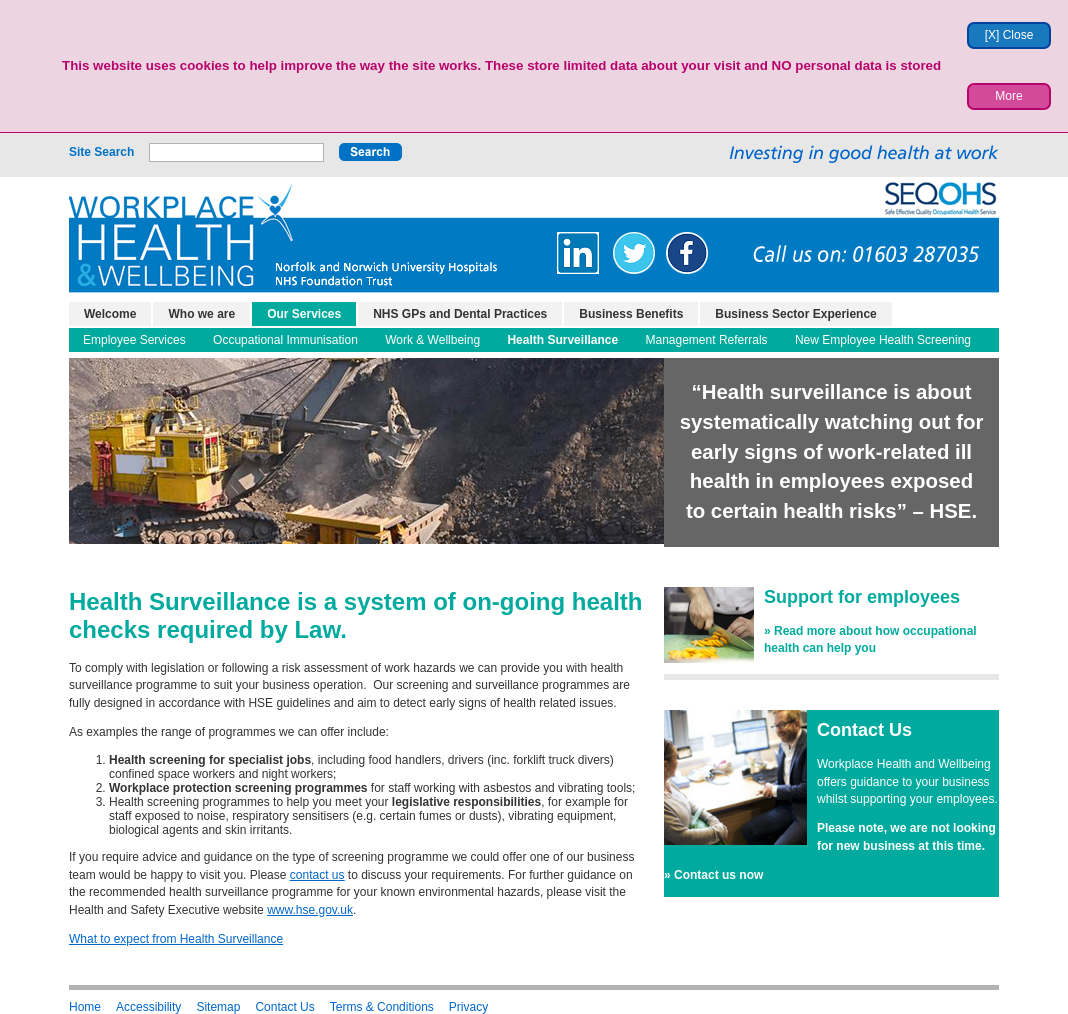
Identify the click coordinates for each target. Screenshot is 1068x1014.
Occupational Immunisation (285, 340)
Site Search (101, 152)
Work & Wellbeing (432, 340)
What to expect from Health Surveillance (176, 939)
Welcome (110, 314)
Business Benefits (631, 314)
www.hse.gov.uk (310, 910)
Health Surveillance (562, 340)
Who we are (201, 314)
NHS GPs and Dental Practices (460, 314)
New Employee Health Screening (883, 340)
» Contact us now (713, 875)
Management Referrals (707, 340)
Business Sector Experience (795, 314)
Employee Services (134, 340)
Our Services (304, 314)
